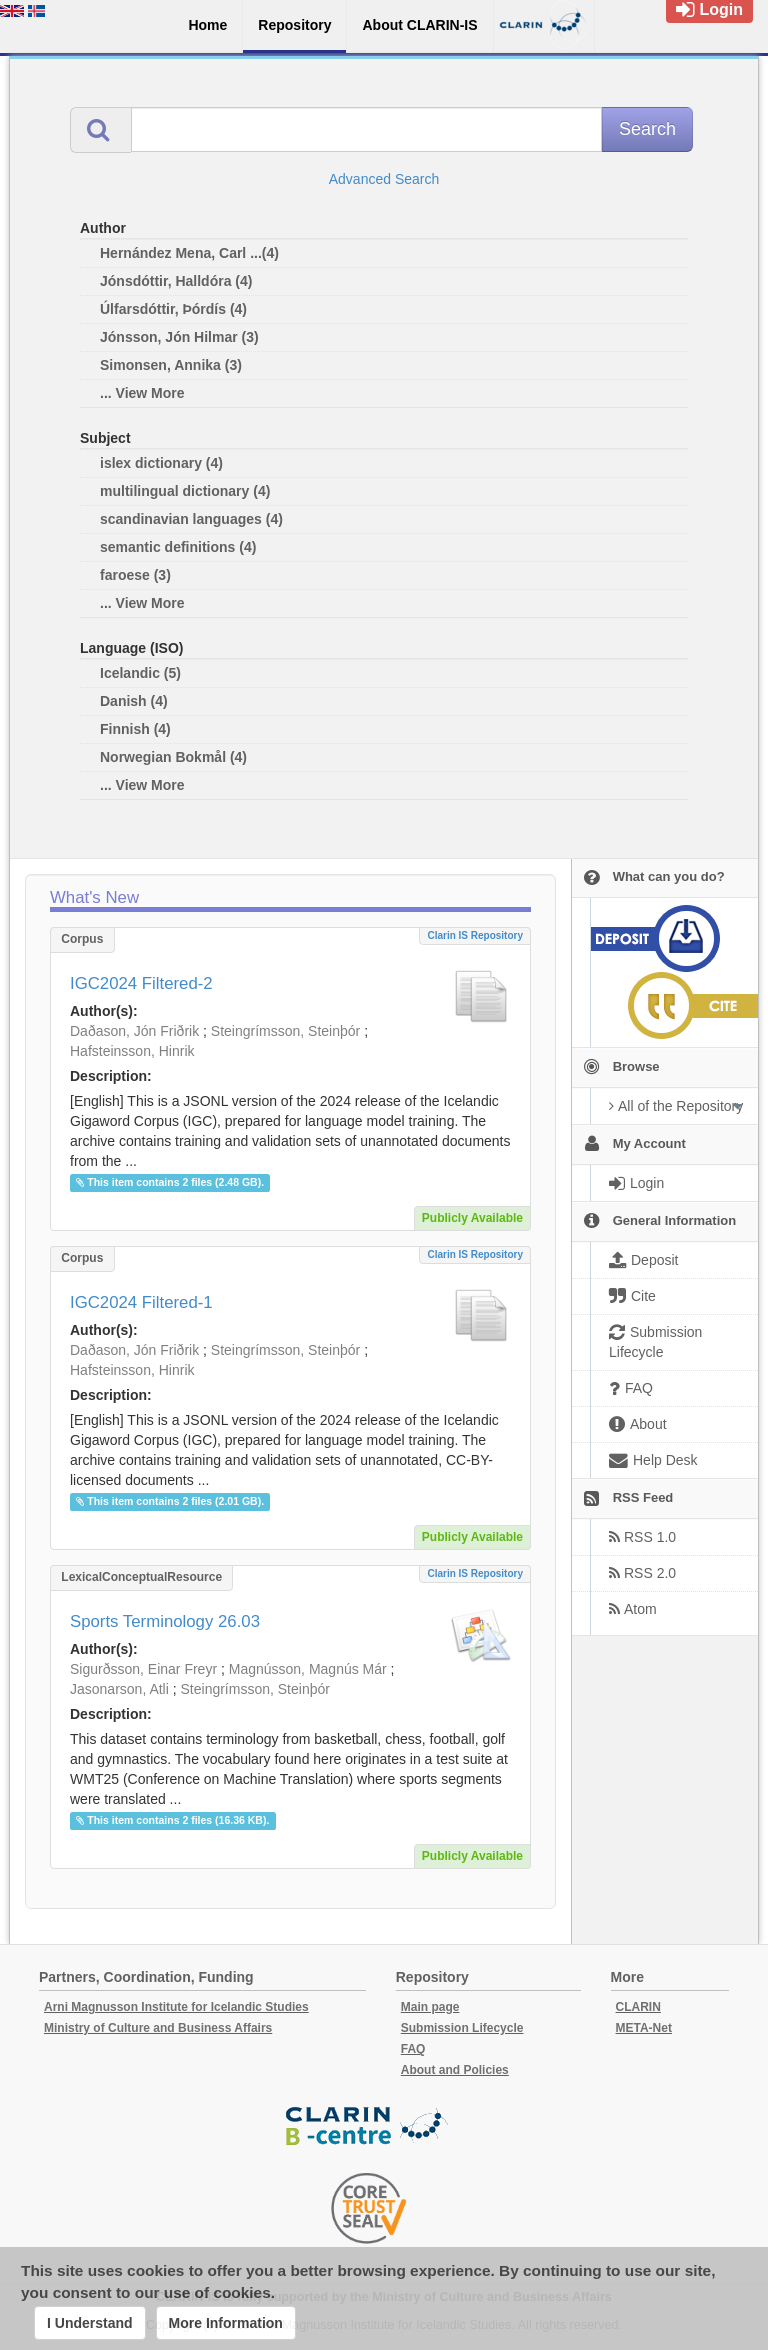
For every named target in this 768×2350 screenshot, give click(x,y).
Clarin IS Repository (475, 935)
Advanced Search (384, 179)
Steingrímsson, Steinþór (285, 1031)
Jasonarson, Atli (119, 1689)
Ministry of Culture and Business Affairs (158, 2028)
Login (709, 9)
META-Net (644, 2028)
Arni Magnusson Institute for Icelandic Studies (176, 2007)
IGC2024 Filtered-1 (141, 1302)
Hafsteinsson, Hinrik (132, 1051)
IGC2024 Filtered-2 (141, 983)
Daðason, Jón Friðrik (134, 1031)
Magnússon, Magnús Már (308, 1669)
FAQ (413, 2049)
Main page (430, 2007)
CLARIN (638, 2007)
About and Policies (455, 2070)
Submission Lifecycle (462, 2028)
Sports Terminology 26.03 (165, 1621)
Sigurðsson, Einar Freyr (143, 1669)
